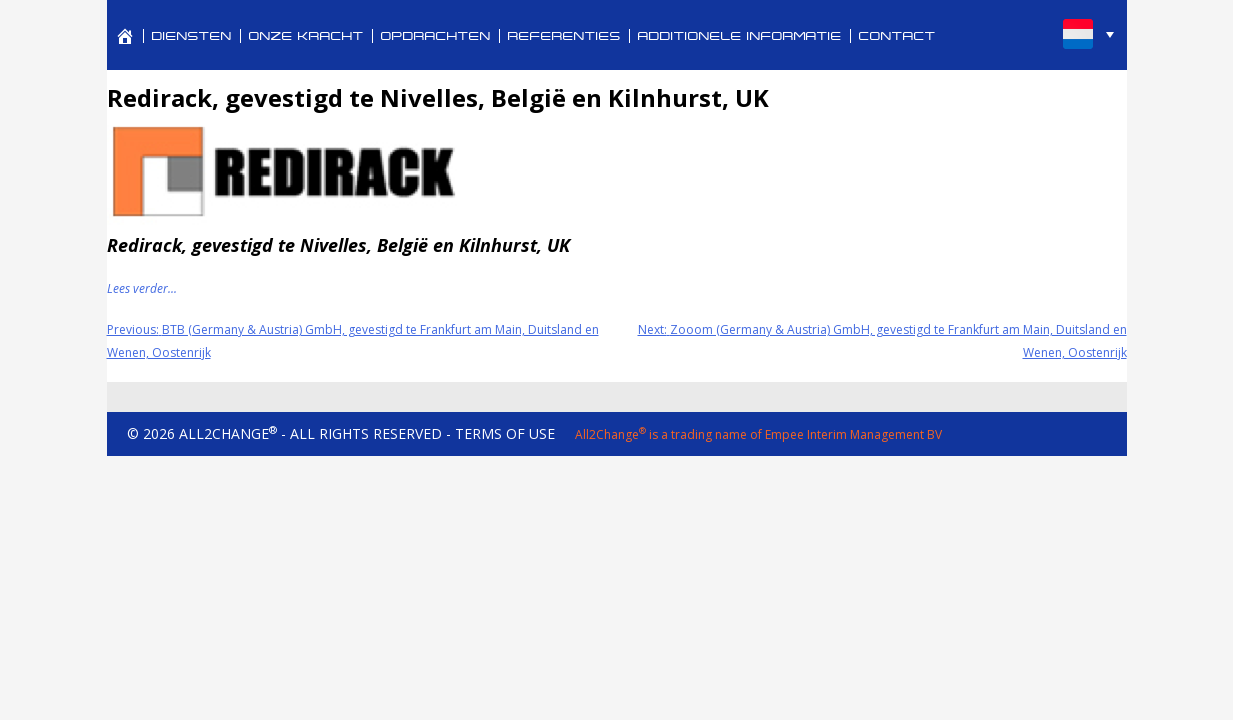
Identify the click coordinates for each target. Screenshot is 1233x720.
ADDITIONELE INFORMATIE (740, 36)
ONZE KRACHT (306, 36)
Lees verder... (142, 288)
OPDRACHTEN (436, 36)
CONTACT (897, 36)
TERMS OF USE (505, 433)
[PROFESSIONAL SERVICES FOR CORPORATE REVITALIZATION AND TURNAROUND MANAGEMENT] (125, 36)
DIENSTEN (192, 36)
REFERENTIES (564, 36)
